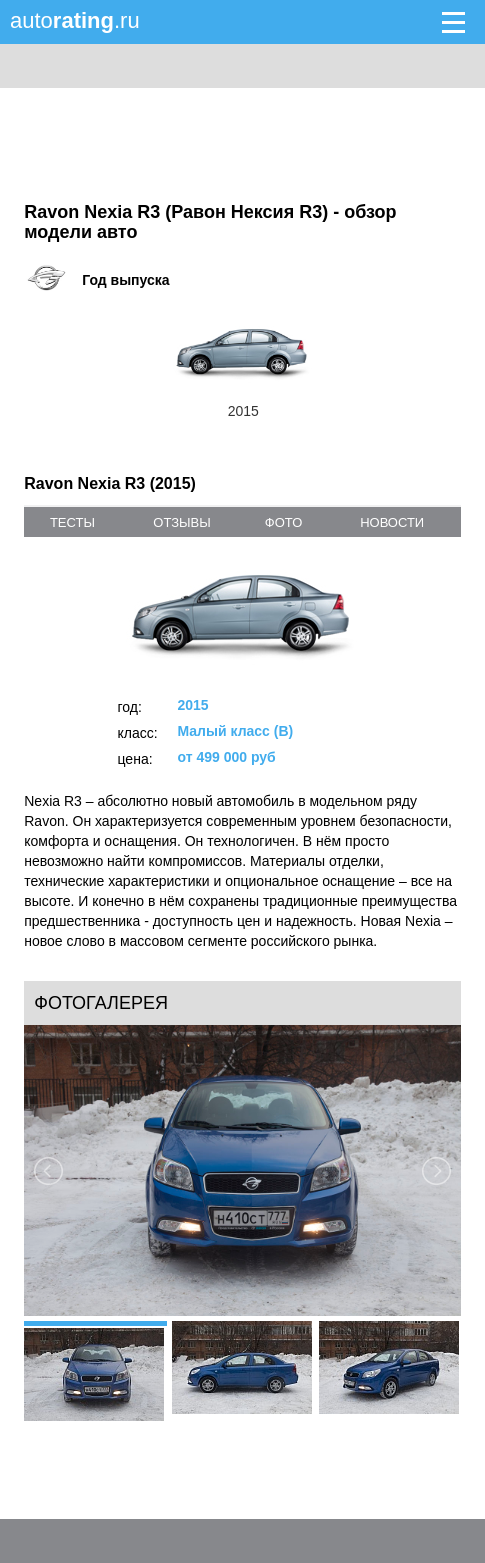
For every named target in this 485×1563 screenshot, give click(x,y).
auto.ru (75, 20)
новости (392, 522)
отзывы (181, 522)
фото (283, 522)
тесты (72, 522)
